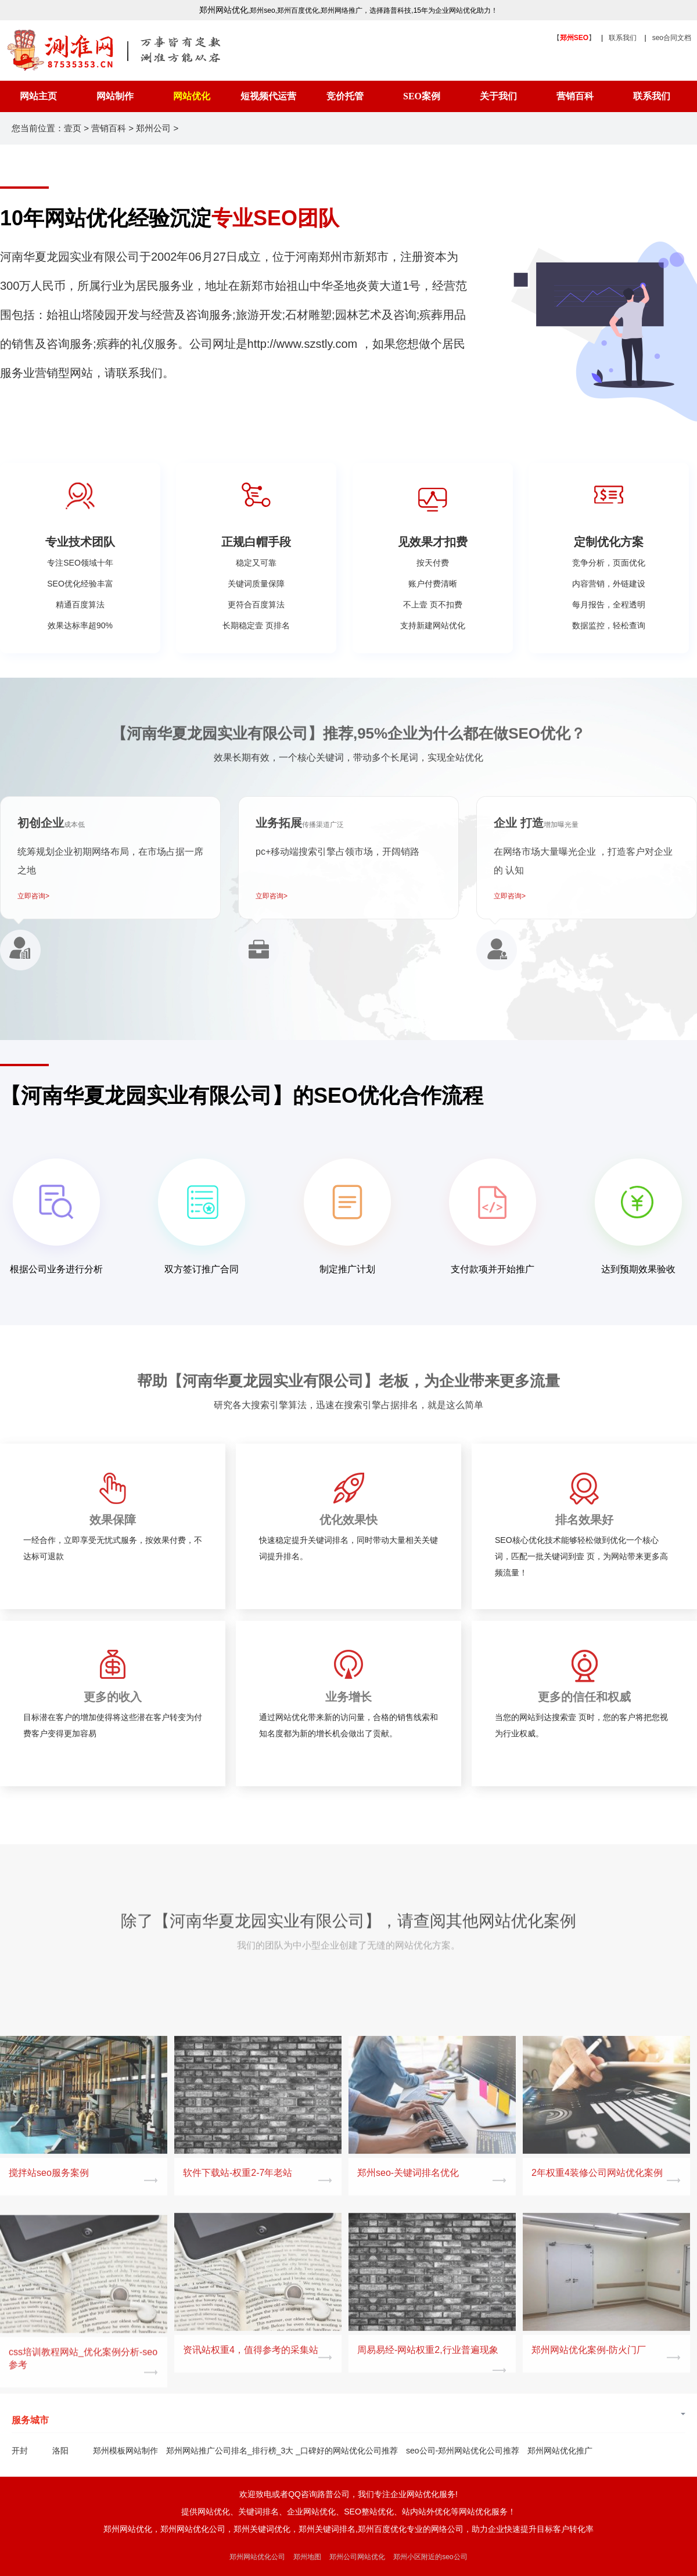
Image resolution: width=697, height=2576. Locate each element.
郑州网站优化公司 (257, 2557)
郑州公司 (153, 128)
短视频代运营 (268, 96)
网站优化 (191, 96)
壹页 (72, 128)
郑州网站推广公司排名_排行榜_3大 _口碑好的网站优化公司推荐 (282, 2450)
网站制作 (115, 96)
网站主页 (38, 96)
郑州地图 (307, 2557)
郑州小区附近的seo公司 (430, 2557)
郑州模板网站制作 (125, 2450)
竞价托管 (345, 96)
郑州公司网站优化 (357, 2557)
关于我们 (498, 96)
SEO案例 (421, 96)
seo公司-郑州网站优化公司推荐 (462, 2450)
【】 (574, 38)
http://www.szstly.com (304, 343)
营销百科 (575, 96)
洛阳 (60, 2450)
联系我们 (623, 38)
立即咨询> (33, 896)
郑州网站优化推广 (559, 2450)
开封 (20, 2450)
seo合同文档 (671, 38)
